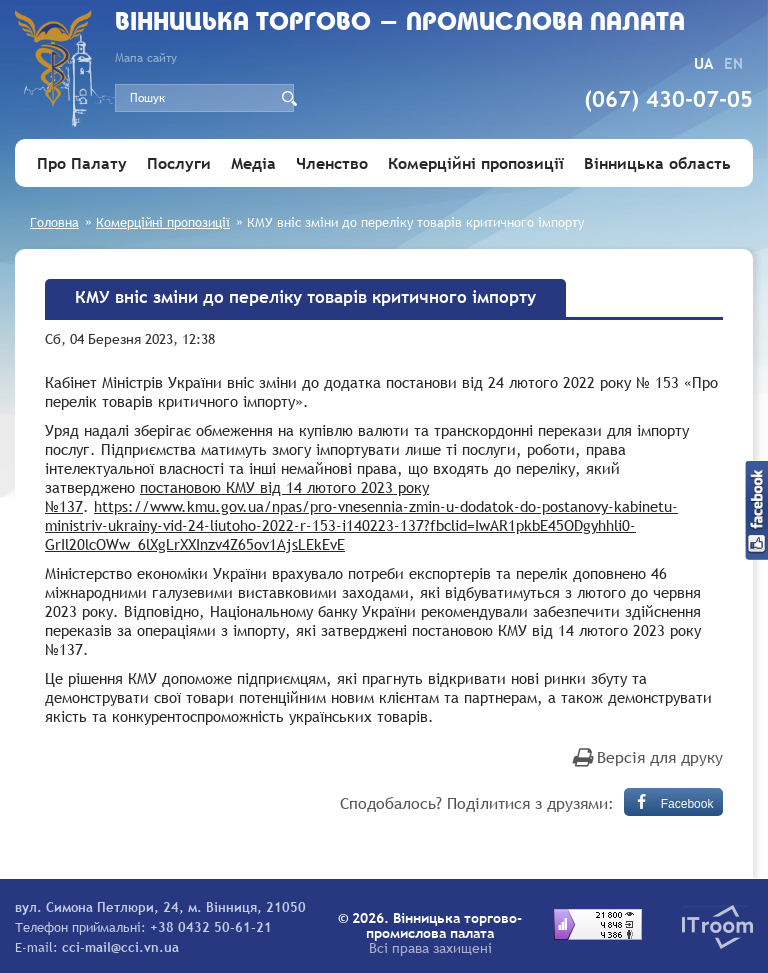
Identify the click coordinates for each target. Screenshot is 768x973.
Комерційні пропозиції (476, 163)
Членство (332, 163)
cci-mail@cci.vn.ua (120, 947)
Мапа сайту (146, 58)
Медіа (253, 163)
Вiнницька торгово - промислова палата (400, 23)
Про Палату (82, 163)
